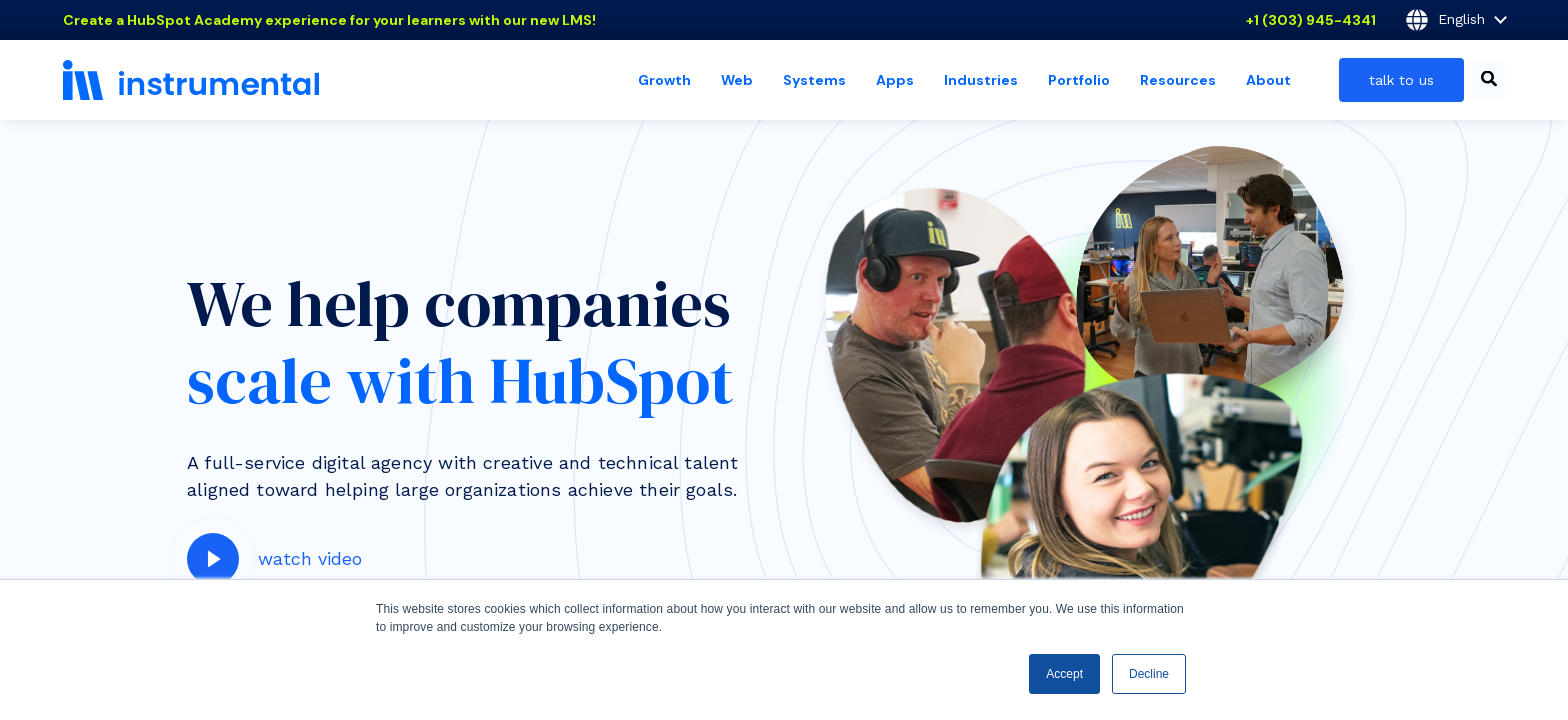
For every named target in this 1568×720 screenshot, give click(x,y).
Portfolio (1079, 80)
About (1268, 80)
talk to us (1401, 80)
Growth (664, 80)
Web (737, 80)
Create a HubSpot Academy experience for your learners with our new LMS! (329, 20)
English (1455, 20)
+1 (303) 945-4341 (1311, 20)
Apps (895, 80)
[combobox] (1488, 80)
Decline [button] (1149, 674)
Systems (814, 80)
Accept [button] (1064, 674)
